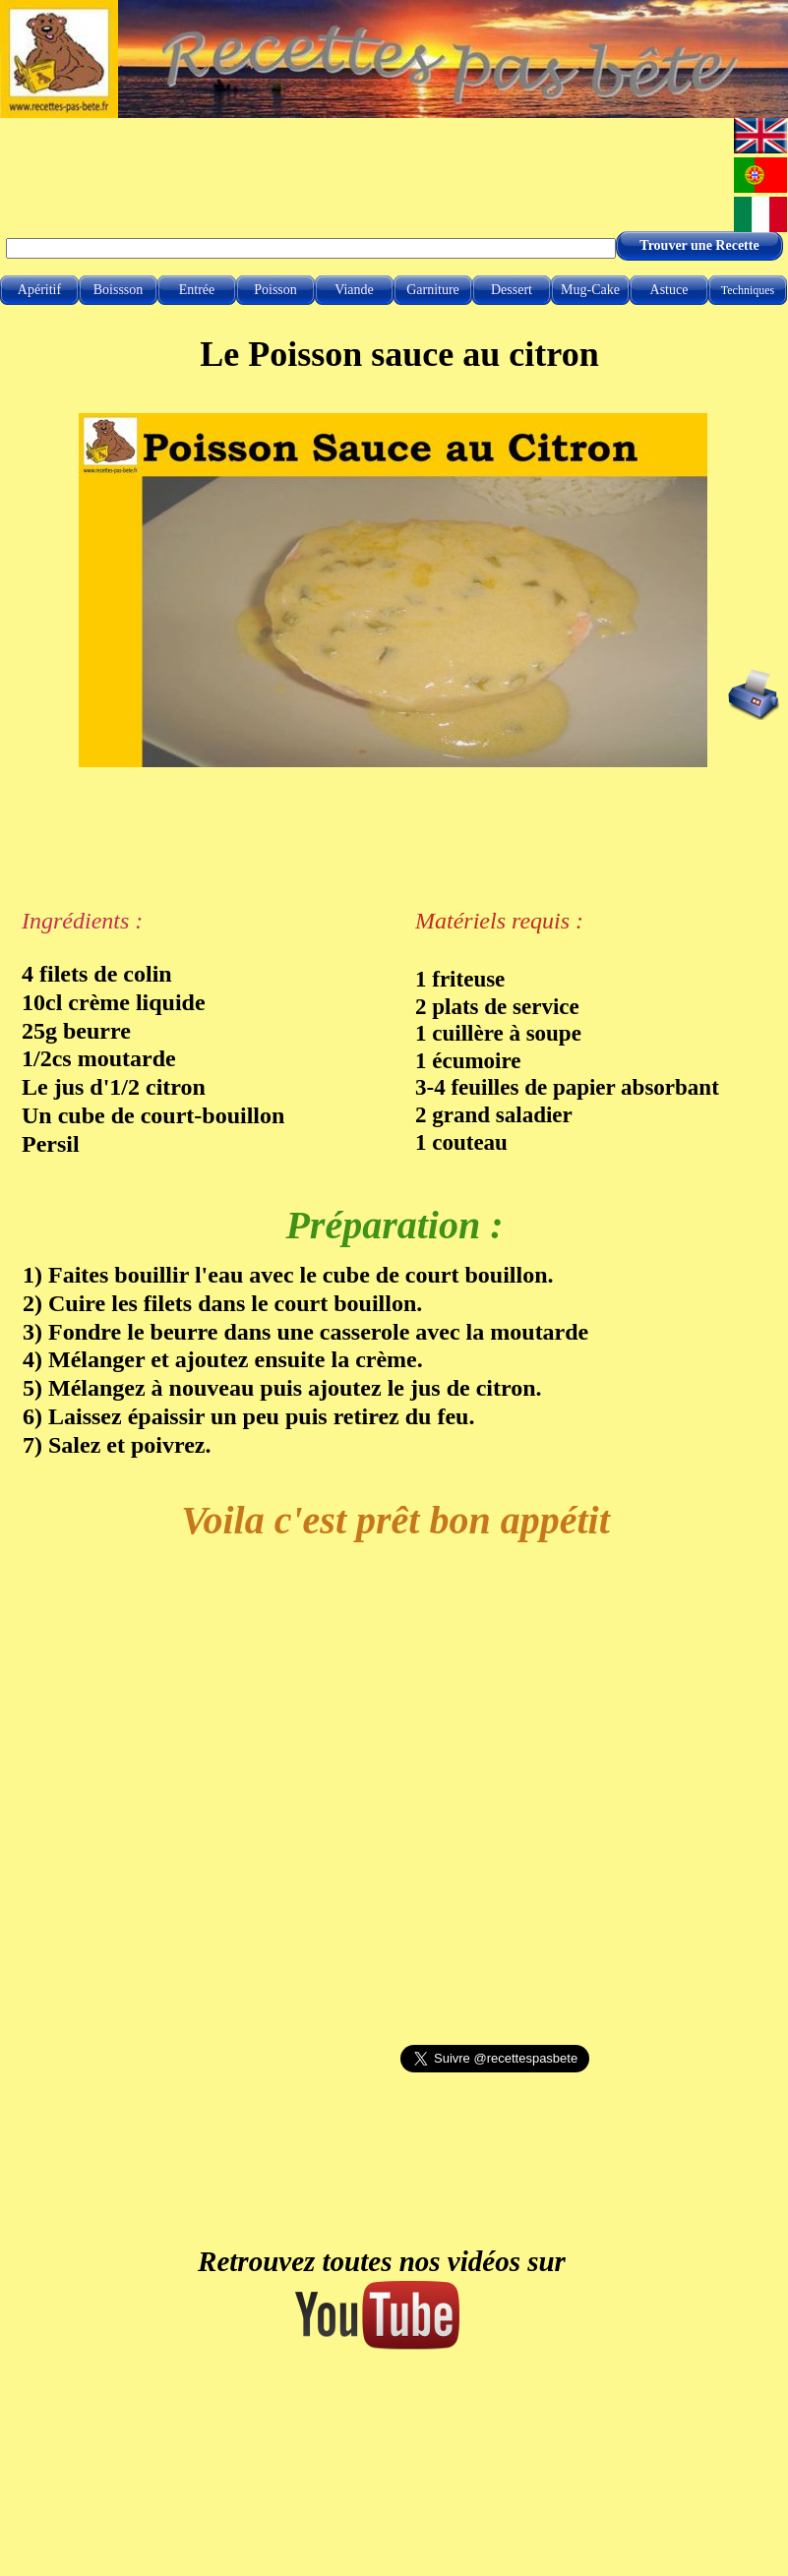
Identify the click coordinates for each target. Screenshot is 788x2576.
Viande (354, 289)
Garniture (432, 289)
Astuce (669, 289)
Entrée (197, 289)
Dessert (511, 289)
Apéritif (39, 289)
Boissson (118, 289)
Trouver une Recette (698, 245)
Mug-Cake (590, 289)
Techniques (747, 290)
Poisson (275, 289)
